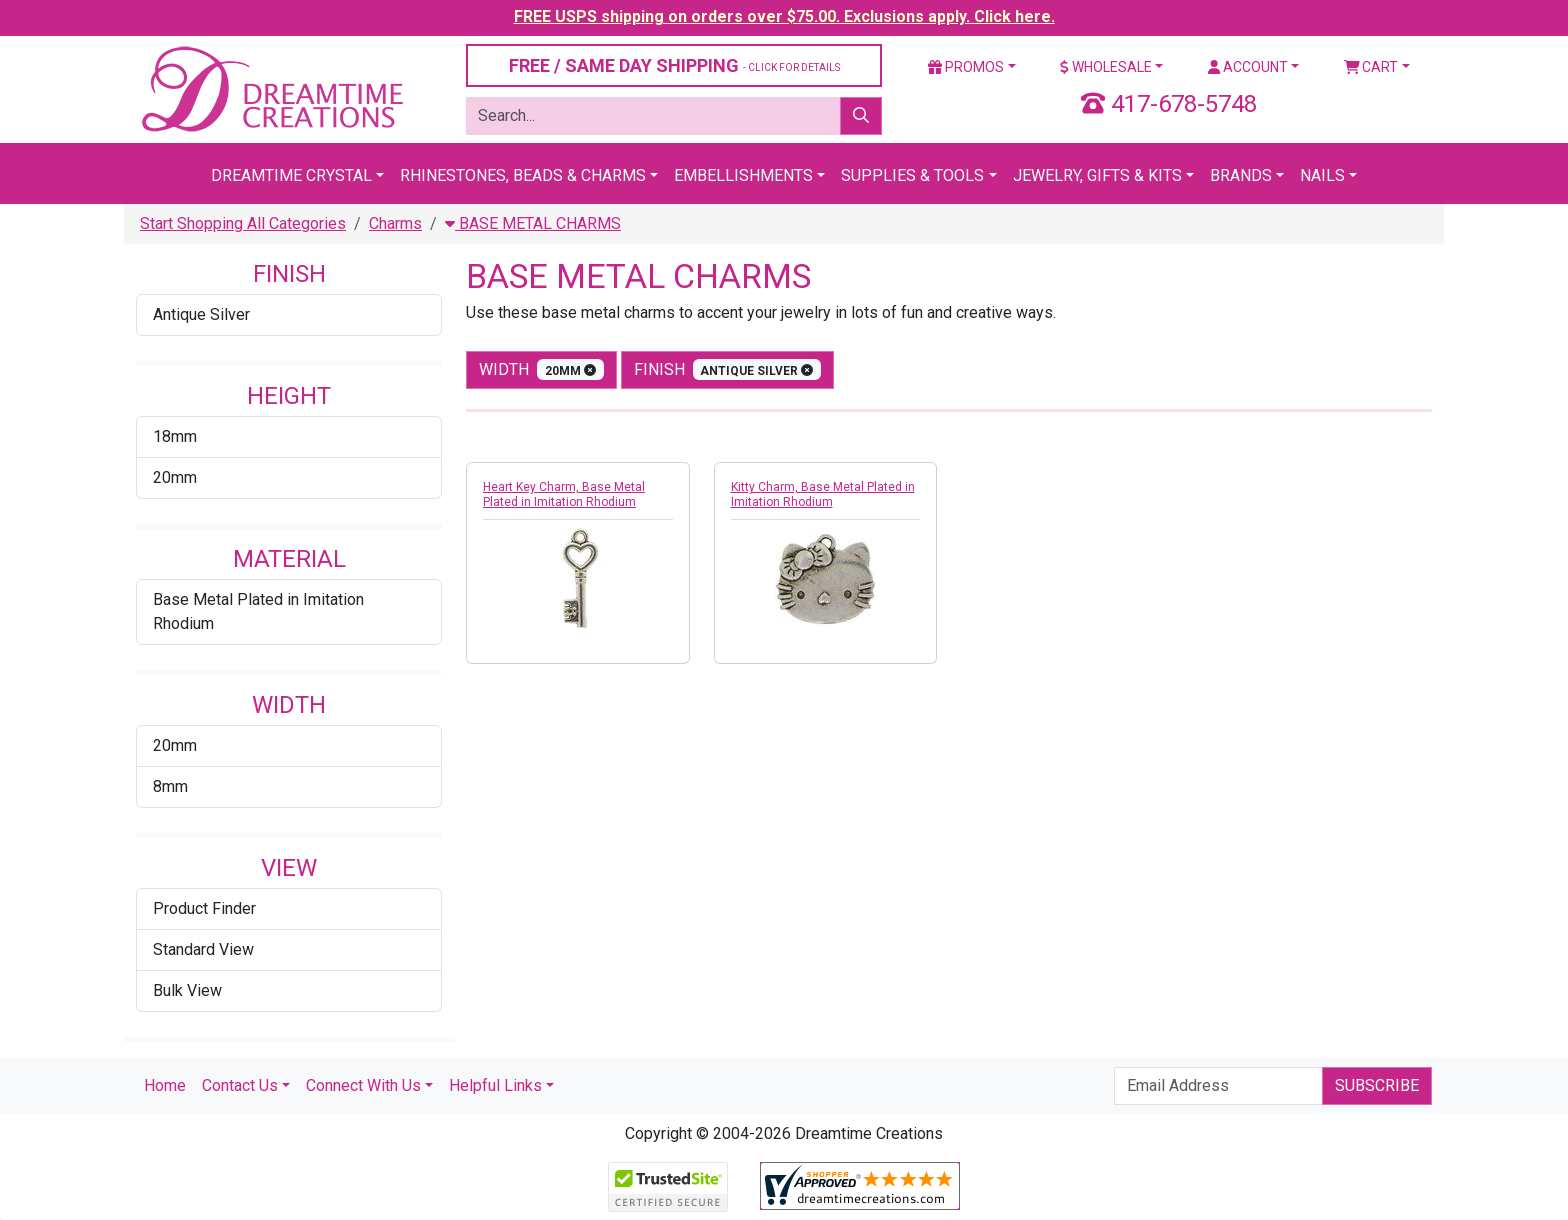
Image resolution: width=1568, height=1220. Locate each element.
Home (165, 1085)
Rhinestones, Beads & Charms (523, 175)
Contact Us (240, 1085)
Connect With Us (363, 1085)
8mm (170, 786)
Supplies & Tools (912, 175)
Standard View (203, 949)
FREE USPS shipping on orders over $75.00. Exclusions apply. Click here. (784, 16)
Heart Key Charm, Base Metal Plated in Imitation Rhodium (564, 494)
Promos (966, 67)
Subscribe (1377, 1085)
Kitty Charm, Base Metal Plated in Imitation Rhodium (823, 494)
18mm (175, 436)
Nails (1322, 175)
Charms (395, 223)
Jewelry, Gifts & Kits (1097, 175)
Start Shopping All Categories (243, 223)
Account (1248, 67)
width (541, 369)
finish (728, 369)
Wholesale (1106, 67)
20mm (175, 477)
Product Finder (204, 908)
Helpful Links (495, 1085)
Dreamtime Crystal (291, 175)
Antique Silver (201, 314)
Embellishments (743, 175)
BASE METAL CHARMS (533, 223)
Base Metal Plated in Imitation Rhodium (258, 611)
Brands (1241, 175)
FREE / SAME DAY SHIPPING (674, 65)
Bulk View (187, 990)
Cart (1371, 67)
